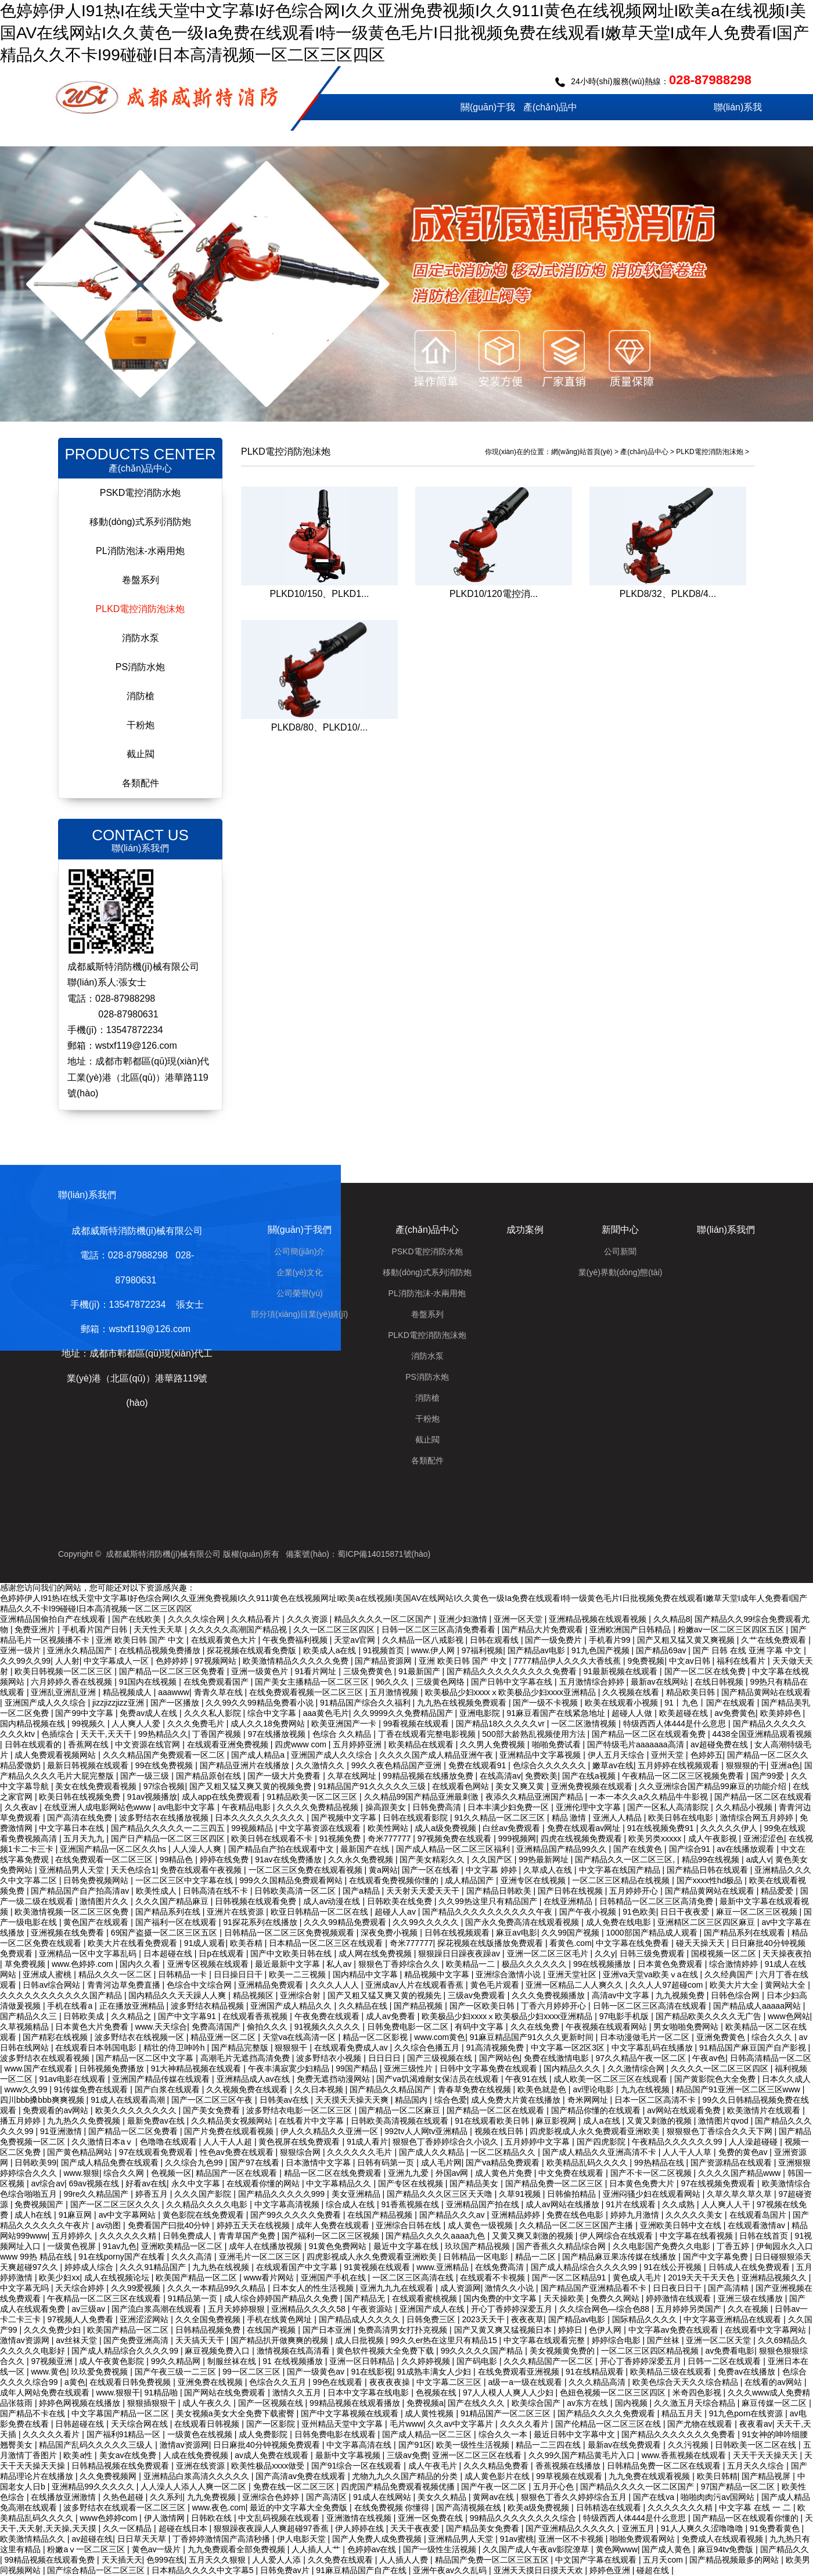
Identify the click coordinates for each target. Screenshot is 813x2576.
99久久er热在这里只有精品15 (444, 2340)
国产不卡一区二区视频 (652, 2173)
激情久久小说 (510, 2288)
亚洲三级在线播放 (751, 2298)
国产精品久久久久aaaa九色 (436, 2235)
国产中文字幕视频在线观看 (351, 2413)
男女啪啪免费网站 (687, 2026)
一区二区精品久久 (504, 2152)
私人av (340, 1964)
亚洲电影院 (480, 1713)
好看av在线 (146, 2183)
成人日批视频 (360, 2340)
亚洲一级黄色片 (260, 1671)
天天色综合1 (133, 1870)
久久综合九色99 (195, 2162)
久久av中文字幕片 (461, 2424)
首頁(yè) (425, 133)
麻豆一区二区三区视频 (758, 1911)
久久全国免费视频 (209, 2319)
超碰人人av (396, 1911)
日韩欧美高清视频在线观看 (401, 2120)
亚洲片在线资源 (236, 1911)
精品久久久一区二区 (116, 1974)
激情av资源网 (26, 2340)
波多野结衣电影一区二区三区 (300, 2110)
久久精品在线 (364, 2005)
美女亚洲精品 (357, 2194)
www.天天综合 (161, 2026)
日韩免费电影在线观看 (336, 2434)
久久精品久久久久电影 (208, 2204)
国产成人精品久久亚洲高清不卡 (600, 2152)
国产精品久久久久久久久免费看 (679, 2434)
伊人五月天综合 (617, 1755)
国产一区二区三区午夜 (213, 2099)
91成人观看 (205, 1943)
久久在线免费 (536, 2026)
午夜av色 (708, 2058)
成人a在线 (603, 2120)
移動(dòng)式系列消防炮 (139, 522)
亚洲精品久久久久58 (309, 2309)
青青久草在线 (219, 1692)
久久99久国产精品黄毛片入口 (582, 2455)
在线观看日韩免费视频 (131, 2382)
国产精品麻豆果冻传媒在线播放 (620, 2256)
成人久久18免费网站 (269, 1723)
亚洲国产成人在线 (433, 2309)
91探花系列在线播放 (261, 1922)
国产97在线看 (255, 2162)
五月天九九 (84, 1838)
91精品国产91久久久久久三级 (372, 1786)
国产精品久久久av (453, 2214)
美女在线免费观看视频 (97, 1786)
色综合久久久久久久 (550, 1765)
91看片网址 (317, 1671)
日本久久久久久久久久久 (261, 1817)
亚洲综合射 (301, 1995)
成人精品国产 (470, 1880)
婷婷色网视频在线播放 (81, 2403)
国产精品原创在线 (209, 1775)
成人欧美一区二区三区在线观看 (611, 2079)
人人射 (67, 1660)
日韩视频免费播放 (112, 2068)
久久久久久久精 (129, 2235)
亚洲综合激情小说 (509, 1974)
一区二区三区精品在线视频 (622, 1880)
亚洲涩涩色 (763, 1838)
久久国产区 (493, 1859)
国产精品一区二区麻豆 (401, 2110)
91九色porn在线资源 (747, 2413)
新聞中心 (675, 133)
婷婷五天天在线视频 (254, 2225)
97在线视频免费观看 (719, 2183)
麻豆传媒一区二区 (775, 2403)
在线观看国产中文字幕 (298, 2267)
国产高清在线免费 (80, 1817)
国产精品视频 (419, 2005)
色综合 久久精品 (343, 1734)
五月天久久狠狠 (218, 2559)
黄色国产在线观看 (97, 1922)
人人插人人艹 (317, 2549)
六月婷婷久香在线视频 (72, 1681)
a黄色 (74, 2382)
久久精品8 (671, 1619)
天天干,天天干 (107, 1734)
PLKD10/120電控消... (493, 594)
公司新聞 (620, 1251)
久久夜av (22, 1807)
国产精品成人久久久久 (360, 2319)
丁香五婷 (734, 2246)
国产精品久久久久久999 (282, 2194)
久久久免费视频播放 (549, 1995)
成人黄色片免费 (504, 2173)
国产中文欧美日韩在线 (292, 1953)
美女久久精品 (443, 2497)
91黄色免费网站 (339, 2246)
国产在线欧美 (137, 1619)
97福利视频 (482, 1650)
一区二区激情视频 (584, 1723)
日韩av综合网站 (52, 1984)
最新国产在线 (365, 1849)
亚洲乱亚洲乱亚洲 (64, 1692)
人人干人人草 (688, 2152)
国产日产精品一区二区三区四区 (169, 1838)
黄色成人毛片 (638, 2277)
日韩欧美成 (84, 2016)
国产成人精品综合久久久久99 (585, 2267)
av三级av (89, 2309)
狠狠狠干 (292, 2047)
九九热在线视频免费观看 (463, 1702)
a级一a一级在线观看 (526, 2382)
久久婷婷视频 (426, 2361)
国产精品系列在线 (169, 1911)
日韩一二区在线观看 (725, 2361)
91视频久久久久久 (328, 2026)
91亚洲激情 (62, 2131)
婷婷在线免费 (225, 1859)
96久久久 (393, 1681)
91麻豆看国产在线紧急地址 (556, 1713)
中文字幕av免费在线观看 (674, 2329)
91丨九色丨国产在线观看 (710, 1702)
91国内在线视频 (149, 1681)
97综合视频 (164, 1786)
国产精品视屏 (767, 2476)
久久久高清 (192, 2256)
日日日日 (385, 2058)
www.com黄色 (439, 2037)
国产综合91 (691, 1849)
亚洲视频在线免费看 (68, 1932)
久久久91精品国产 (154, 2267)
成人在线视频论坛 (118, 2277)
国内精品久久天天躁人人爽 (178, 1995)
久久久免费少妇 (53, 2329)
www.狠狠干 (117, 2392)
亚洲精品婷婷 (516, 2214)
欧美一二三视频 (298, 1974)
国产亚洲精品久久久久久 (571, 2528)
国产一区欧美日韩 (483, 2005)
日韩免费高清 (437, 1807)
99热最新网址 (544, 1859)
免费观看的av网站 (57, 2110)
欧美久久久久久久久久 (137, 2110)
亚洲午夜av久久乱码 (451, 2570)
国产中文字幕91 (188, 2016)
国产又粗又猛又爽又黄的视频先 (386, 1995)
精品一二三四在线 (549, 2444)
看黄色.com (570, 1943)
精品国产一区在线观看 (237, 2173)
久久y (605, 1953)
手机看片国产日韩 (95, 1629)
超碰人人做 (632, 1713)
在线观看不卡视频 (493, 2277)
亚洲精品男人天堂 (72, 1870)
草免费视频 (26, 1964)
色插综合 (58, 1734)
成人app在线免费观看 (222, 1796)
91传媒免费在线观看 (92, 2089)
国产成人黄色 (667, 2549)
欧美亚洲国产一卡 (345, 1723)
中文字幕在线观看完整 (545, 2340)
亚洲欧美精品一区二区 (183, 2246)
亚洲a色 (785, 1765)
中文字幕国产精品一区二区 (121, 2413)
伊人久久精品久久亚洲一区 (330, 2131)
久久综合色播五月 (428, 2047)
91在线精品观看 (595, 2371)
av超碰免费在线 (720, 1744)
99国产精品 (357, 2068)
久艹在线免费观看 (774, 1640)
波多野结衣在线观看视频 (46, 2058)
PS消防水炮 (140, 667)
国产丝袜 (664, 2340)
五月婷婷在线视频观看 (679, 1765)
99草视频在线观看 (570, 2476)
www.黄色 (48, 2371)
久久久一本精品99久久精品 (217, 2288)
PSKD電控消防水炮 (140, 493)
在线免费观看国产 (217, 1681)
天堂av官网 (355, 1640)
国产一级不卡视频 (546, 1702)
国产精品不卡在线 (33, 2413)
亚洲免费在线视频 (211, 2382)
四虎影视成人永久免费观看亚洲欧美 (596, 2131)
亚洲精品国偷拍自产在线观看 (54, 1619)
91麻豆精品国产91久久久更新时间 (533, 2037)
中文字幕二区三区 (450, 2382)
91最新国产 (420, 1671)
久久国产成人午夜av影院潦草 (537, 2549)
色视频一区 (171, 2173)
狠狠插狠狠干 (152, 2403)
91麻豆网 (76, 2214)
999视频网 (517, 1838)
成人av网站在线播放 (564, 2204)
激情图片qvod (724, 2120)
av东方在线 (588, 2403)
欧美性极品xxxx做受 (269, 2465)
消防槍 (140, 696)
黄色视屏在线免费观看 (300, 2141)
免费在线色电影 (576, 2214)
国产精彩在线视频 (56, 2037)
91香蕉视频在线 (411, 2204)
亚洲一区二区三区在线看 (478, 2455)
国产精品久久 (784, 2549)
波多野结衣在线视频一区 (140, 2037)
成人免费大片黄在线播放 (517, 2099)
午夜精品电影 (247, 1807)
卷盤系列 (140, 580)
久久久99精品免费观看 (346, 1922)
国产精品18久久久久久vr (501, 1723)
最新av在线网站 (660, 1681)
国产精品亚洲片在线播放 (246, 1765)
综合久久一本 (504, 2434)
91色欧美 (639, 1911)
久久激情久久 (321, 1765)
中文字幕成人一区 (117, 1660)
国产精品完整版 (241, 2047)
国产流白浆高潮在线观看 (157, 2309)
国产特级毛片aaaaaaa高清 (636, 1744)
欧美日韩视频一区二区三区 (64, 1671)
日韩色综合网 (736, 1995)
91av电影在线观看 (73, 2079)
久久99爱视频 (137, 2288)
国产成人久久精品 (432, 2152)
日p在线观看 (222, 1953)
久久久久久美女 (695, 2214)
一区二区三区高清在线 (414, 2277)
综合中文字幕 (272, 1713)
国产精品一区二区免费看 (134, 2131)
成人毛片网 (441, 2162)
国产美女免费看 (212, 2110)
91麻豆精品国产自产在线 (362, 2570)
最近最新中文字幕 (288, 1964)
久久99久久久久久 (427, 1922)
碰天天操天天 (701, 1943)
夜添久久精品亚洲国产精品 (535, 1796)
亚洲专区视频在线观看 (209, 1964)
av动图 (109, 2225)
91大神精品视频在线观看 (197, 2068)
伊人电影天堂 (302, 2538)
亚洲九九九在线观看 (398, 2288)
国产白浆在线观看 (168, 2089)
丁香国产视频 (217, 1734)
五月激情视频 (394, 1692)
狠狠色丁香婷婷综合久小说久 (447, 2141)
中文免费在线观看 (572, 2173)
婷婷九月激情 (635, 2214)
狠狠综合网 (301, 2152)
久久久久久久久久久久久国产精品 (62, 1995)
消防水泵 (140, 638)
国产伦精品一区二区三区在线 (609, 2424)
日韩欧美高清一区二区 (296, 1890)
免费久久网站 (616, 2298)
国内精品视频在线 (33, 1723)
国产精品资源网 (384, 1660)
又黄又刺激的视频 (660, 2120)
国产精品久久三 (29, 2016)
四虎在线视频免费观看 (582, 1838)
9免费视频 (646, 1660)
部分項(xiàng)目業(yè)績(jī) (299, 1314)
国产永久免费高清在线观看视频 (523, 1922)
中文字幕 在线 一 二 (756, 2507)
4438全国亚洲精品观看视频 (762, 1734)
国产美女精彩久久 (433, 1859)
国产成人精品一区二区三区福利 (454, 1849)
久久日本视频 (320, 2089)
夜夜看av (755, 2424)
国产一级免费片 (554, 1640)
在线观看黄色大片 (224, 1640)
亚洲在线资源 (201, 2465)
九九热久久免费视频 (85, 2120)
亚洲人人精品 (618, 1817)
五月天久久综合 (756, 2465)
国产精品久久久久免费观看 (607, 2413)
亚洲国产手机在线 (334, 2277)
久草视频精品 (25, 2026)
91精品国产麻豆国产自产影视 (753, 2047)
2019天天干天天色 (702, 2277)
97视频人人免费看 (81, 2319)
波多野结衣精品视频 (208, 2005)
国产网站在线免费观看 (226, 2392)
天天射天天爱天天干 (424, 1890)
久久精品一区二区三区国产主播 (577, 2225)
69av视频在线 (95, 2183)
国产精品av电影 (537, 1650)
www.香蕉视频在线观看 (685, 2455)
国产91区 (415, 2444)
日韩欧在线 (212, 2518)
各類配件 (140, 783)
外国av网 (453, 2173)
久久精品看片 (256, 1619)
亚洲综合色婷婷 (271, 2497)
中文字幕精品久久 (339, 2183)
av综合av (47, 2183)
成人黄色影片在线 (498, 2476)
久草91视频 (520, 2194)
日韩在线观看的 (34, 1744)
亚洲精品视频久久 (775, 2277)
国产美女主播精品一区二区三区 (313, 1681)
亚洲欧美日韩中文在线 (682, 2225)
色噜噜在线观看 (169, 2141)
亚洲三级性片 (409, 2068)
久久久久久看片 (52, 2434)
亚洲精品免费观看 (271, 1984)
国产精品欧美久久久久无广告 (710, 2016)
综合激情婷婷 (734, 1964)
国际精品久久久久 (645, 2319)
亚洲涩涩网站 (145, 2319)
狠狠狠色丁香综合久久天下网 (721, 2131)
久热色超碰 (124, 2497)
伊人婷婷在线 (360, 2528)
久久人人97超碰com (667, 1984)
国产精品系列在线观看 (745, 1932)
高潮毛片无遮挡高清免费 (246, 2058)
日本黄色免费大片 (643, 2183)
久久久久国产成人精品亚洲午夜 (437, 1755)
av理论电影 (594, 2089)
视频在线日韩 (500, 2131)
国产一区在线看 (431, 1870)
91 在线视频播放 (293, 2361)
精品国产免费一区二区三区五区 (493, 2559)
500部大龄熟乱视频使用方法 (534, 1734)
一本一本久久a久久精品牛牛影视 (649, 1796)
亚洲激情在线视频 (360, 2518)
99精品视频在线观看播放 (356, 2403)
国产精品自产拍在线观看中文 (282, 1849)
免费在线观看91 (478, 1765)
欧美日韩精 (717, 2476)
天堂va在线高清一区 (300, 2037)
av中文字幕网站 (129, 2214)
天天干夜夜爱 (415, 2528)
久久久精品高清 (598, 2382)
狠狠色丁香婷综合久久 (400, 1964)
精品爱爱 (778, 1890)
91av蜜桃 (517, 2538)
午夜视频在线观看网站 (607, 2026)
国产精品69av (662, 1650)
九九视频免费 (681, 1995)
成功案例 (612, 133)
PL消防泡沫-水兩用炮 (140, 551)
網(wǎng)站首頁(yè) (582, 452)
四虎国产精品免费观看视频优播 (399, 2486)
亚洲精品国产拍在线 (483, 2204)
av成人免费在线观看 (273, 2455)
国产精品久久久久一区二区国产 (638, 2486)
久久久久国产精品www (740, 2173)
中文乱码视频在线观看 (280, 2518)
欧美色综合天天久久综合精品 (686, 2382)
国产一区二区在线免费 (706, 1671)
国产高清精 (729, 2288)
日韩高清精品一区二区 (770, 2058)
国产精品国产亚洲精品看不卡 (595, 2288)
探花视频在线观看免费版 (252, 1650)
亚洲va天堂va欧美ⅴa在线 (651, 1974)
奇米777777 (390, 1838)
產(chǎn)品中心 (644, 452)
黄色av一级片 (158, 2549)
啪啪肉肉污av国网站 (719, 2497)
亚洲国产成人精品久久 (292, 2005)
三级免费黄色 (368, 1671)
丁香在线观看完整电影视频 (428, 1734)
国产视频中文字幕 (345, 1817)
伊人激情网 (165, 2518)
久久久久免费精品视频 (319, 1807)
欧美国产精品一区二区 (197, 2277)
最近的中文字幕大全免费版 (300, 2507)
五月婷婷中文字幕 (538, 2141)
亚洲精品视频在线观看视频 (599, 1619)
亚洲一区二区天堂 (719, 2340)
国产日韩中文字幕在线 (513, 1681)
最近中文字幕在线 (407, 2246)
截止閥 (140, 754)
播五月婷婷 (21, 2120)
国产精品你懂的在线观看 (597, 2110)
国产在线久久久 (477, 2403)
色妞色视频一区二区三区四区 (614, 2392)
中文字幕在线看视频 (697, 2235)
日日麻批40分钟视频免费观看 (267, 2444)
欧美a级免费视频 (539, 2507)
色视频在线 (437, 2392)
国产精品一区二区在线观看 (763, 1796)
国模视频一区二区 (724, 1953)
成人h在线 (34, 2214)
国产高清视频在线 (469, 2507)
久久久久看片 (525, 2424)
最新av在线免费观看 (626, 2444)
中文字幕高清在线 (360, 2444)
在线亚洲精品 (569, 1901)
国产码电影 (477, 2361)
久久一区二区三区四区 (335, 1629)
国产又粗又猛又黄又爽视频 (687, 1640)
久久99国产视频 (571, 1932)
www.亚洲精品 (443, 2267)
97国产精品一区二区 (739, 2486)
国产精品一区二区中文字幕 (146, 2058)
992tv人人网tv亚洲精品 (427, 2131)
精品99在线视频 (712, 1859)
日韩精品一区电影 (476, 2256)
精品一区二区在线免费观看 (334, 2173)
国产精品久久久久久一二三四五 (169, 1828)
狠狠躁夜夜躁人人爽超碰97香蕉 (272, 2528)
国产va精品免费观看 (504, 2162)
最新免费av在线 (157, 2120)
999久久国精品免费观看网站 (291, 1880)
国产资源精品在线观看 (732, 2162)
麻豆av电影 (516, 1932)
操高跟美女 (386, 1807)
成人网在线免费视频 (376, 1953)
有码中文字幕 (480, 2026)
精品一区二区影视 (376, 2037)
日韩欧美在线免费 (400, 1901)
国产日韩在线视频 (571, 1890)
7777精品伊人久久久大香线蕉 (568, 1660)
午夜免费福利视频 (296, 1640)
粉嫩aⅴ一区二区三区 (87, 2549)
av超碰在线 (92, 2538)
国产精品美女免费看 (483, 2528)
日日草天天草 (142, 2538)
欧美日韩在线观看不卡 (273, 1838)
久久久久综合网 (197, 1619)
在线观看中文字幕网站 (766, 2329)
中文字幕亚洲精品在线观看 (733, 2319)
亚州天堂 (668, 1755)
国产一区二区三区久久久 (116, 2204)
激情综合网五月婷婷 (758, 1817)
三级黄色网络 (441, 1681)
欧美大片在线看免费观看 (133, 1943)
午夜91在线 (527, 2079)
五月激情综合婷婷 (593, 1681)
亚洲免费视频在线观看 (593, 1786)
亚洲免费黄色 (721, 2037)
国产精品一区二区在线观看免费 (650, 1734)
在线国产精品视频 (381, 2214)
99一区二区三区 (252, 2371)
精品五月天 (682, 2413)
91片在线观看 (631, 2204)
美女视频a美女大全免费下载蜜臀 (236, 2413)
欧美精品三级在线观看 (672, 2371)
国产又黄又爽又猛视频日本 (504, 2329)
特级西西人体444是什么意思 (675, 1723)
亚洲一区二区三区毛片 (549, 1953)
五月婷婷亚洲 (358, 1744)
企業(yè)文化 (299, 1272)
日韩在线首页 (764, 2235)
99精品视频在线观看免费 (51, 2559)
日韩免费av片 (286, 2570)
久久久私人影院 (213, 1713)
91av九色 (119, 2246)
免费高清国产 (217, 2026)
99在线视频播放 (603, 1964)
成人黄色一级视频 (481, 2225)
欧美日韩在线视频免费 (81, 1796)
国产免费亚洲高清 (137, 2340)
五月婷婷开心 (634, 1890)
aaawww (173, 1692)
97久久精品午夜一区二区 (641, 2058)
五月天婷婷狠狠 (237, 2309)
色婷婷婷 (173, 1660)
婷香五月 (152, 2194)
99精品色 (177, 1859)
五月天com (664, 2559)
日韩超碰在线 (80, 2424)
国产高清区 (327, 2497)
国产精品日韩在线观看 (708, 1870)
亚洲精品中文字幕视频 (541, 1755)
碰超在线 (653, 2570)
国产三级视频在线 (440, 2058)
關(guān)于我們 (300, 1230)
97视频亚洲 (52, 2361)
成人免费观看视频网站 (56, 1755)
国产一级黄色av (317, 2371)
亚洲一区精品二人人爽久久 (575, 1984)
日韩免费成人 (188, 2235)
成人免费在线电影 (619, 1922)
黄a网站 (383, 1870)
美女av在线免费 (129, 2455)
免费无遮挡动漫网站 (334, 2079)
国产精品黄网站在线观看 (766, 1692)
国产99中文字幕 (85, 1713)
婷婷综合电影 (617, 2340)
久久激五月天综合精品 (696, 2403)
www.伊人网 (434, 1650)
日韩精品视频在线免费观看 (121, 2465)
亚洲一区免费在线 (431, 2518)
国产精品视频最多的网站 (735, 2559)
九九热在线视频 (221, 2267)
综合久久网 (124, 2173)
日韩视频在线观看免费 (256, 1901)
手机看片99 (610, 1640)
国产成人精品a (259, 1755)
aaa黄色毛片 (325, 1713)
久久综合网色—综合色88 (605, 2309)
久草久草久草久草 (740, 2194)
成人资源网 (460, 2288)
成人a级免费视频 (447, 1828)
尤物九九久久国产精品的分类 (406, 2476)
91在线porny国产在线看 (122, 2256)
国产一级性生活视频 (441, 2549)
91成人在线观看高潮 (129, 2099)
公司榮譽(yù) (299, 1293)
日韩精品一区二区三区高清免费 (657, 1901)
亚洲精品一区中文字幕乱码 (89, 1953)
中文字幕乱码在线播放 (653, 2047)
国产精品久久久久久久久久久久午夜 (488, 1911)
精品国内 (412, 2099)
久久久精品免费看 (497, 2465)
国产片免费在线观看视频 (230, 2131)
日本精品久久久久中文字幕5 (204, 2570)
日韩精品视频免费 (209, 2329)
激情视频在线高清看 (294, 2350)
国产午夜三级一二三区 (176, 2371)
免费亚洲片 (36, 1629)
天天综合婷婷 (80, 2288)
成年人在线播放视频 (266, 2246)
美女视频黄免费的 (563, 2350)
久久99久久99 (25, 1660)
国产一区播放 (176, 1702)
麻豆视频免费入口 (218, 2350)
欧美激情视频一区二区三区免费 (73, 1911)
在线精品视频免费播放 (161, 1650)
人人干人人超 (228, 2141)
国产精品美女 (475, 2183)
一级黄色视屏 (72, 2246)
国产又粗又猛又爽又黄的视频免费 (251, 1786)
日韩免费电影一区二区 (409, 2026)
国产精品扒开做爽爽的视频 (280, 2340)
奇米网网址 (588, 2099)
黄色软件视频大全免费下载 (386, 2350)
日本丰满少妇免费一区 (509, 1807)
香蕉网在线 (89, 1744)
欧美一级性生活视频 (474, 2444)
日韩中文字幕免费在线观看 (489, 2068)
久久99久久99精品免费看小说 (260, 1702)
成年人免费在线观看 (334, 2225)
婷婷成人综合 (90, 2267)
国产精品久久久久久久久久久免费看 (513, 1671)
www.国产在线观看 (40, 2068)
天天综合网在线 (140, 2424)
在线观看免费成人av (352, 2047)
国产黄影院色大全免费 (716, 2079)
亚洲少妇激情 (464, 1619)
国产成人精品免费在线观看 (111, 2162)
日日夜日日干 (678, 2288)
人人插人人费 (404, 2559)
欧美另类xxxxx (656, 1838)
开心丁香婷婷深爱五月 (513, 2309)
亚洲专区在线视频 (534, 1880)
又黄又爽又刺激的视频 (533, 2235)
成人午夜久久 (207, 2403)
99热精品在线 (660, 2162)
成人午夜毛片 (433, 2465)
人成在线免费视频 (197, 2455)
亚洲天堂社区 (573, 1974)
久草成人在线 (548, 1870)
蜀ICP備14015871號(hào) (383, 1554)
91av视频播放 (152, 1796)
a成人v (758, 1859)
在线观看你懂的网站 (264, 2183)
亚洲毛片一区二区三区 (261, 2256)
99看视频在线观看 (417, 1723)
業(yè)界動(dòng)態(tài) (620, 1272)
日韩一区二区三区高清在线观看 (651, 2005)
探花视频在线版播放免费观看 (491, 1943)
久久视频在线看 (631, 1692)
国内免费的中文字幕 (501, 2298)
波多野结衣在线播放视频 (165, 1817)
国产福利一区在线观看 (177, 1922)
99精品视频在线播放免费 (429, 1775)
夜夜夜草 (527, 2319)
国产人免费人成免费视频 (378, 2538)
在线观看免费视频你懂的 (395, 1880)
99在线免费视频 (165, 1765)
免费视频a (425, 2403)
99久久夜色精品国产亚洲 (397, 1765)
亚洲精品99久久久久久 (94, 2486)
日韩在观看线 (495, 1640)
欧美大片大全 (735, 1984)
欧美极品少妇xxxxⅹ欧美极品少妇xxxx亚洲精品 (511, 1692)
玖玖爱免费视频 (100, 2371)
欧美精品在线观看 (422, 1744)
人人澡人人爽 (198, 1849)
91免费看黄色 (775, 2528)
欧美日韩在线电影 (681, 1817)
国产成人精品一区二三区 (428, 2434)
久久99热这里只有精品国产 (488, 1901)
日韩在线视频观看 (458, 1932)
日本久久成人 (786, 2079)
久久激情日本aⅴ (103, 2141)
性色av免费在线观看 (238, 2152)
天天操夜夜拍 (786, 1953)
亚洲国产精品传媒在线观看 (162, 2079)
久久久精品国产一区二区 (549, 2361)
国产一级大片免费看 (285, 1775)
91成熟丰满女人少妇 (435, 2371)
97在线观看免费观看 (157, 2152)
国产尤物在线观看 (701, 2424)
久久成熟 (679, 2204)
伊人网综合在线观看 (617, 2235)
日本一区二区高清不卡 (656, 2099)
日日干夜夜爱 (685, 1911)
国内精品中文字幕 (366, 1974)
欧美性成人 (157, 1890)
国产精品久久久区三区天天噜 (441, 2194)
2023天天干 (484, 2319)
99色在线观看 (339, 2382)
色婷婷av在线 (373, 2549)
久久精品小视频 (745, 1807)
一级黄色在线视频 (201, 2434)
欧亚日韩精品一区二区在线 (320, 1911)
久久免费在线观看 (341, 2559)
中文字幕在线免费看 (633, 1943)
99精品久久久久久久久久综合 (524, 2518)
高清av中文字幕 (622, 1995)
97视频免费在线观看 (456, 1838)
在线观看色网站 (461, 1786)
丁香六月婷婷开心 (554, 2005)
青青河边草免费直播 (125, 1984)
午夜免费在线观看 (328, 2016)
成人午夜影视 (713, 1838)
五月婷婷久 (73, 2235)
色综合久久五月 (278, 2382)
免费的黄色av (744, 2152)
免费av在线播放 (748, 2371)
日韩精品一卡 (183, 1974)
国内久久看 (141, 1964)
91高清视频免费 (496, 2047)
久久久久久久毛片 (360, 2152)
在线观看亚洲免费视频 (229, 1744)
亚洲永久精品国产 (80, 1650)
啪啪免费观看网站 (643, 2538)
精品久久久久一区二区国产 (384, 1619)
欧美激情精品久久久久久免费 (297, 1660)
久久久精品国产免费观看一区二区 (165, 1755)
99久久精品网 (177, 2361)
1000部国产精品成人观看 (652, 1932)
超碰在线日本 (184, 2528)
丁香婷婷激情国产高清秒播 (222, 2538)
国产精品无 (365, 2298)
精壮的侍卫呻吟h (175, 2047)
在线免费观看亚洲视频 (520, 2371)
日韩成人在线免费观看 (750, 2267)
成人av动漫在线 (333, 1901)
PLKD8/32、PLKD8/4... (668, 594)
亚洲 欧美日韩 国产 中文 (141, 1640)
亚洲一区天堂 (519, 1619)
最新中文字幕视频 (349, 2455)
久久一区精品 (128, 2528)
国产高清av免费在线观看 (302, 2476)
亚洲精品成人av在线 (255, 2079)
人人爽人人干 (727, 2204)
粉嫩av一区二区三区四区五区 (732, 1629)
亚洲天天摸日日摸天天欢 (539, 2570)
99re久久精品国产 (97, 2194)
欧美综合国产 (537, 2403)
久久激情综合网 (637, 2068)
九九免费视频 (212, 2497)
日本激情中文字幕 (319, 2162)
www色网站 (789, 2016)
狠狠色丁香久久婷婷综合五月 (575, 2497)
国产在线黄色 (638, 1849)
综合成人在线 (351, 2204)
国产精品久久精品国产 (391, 2089)
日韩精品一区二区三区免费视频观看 (290, 1932)
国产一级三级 (145, 1775)
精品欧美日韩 (691, 1692)
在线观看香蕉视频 (256, 2016)
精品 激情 (570, 1817)
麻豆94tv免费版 (726, 2549)
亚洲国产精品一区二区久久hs (114, 1849)
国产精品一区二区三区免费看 (173, 1671)
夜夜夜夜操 (390, 2382)
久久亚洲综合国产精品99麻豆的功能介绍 (713, 1786)
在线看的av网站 (774, 2382)
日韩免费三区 (432, 2319)
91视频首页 (384, 1650)
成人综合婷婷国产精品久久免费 (282, 2298)
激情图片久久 (105, 1901)
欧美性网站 (389, 1828)
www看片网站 (270, 2277)
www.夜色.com (219, 2507)
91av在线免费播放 (289, 1859)
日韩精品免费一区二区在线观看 (665, 2465)
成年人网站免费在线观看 (46, 2392)
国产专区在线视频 (411, 2183)
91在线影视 (372, 2371)
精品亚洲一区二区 (224, 2037)
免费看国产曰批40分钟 (170, 2225)
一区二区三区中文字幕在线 (185, 1880)
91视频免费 (341, 1838)
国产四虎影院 (602, 2141)
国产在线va (655, 2497)
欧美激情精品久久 (33, 2538)
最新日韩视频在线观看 (89, 1765)
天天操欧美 (565, 2298)
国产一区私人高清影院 (669, 1807)
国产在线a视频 (590, 1775)
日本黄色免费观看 (671, 1964)
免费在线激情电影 (557, 2058)
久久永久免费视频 (361, 1859)
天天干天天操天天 (766, 2455)
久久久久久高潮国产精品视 (239, 1629)
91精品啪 (161, 2392)
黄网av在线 (494, 2497)
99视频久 (89, 1723)
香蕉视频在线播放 (569, 2465)
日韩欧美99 (35, 2162)
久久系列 (166, 2497)
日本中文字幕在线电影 (369, 2392)
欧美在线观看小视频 (622, 1702)
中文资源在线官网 (148, 1744)
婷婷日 (571, 2329)
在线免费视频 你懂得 (393, 2507)
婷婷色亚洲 (610, 2570)
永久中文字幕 (196, 2183)
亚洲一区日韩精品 (363, 2361)
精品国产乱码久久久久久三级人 (97, 2444)
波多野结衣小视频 (330, 2058)
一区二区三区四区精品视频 (651, 2350)
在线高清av (500, 1775)
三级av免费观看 (478, 1995)
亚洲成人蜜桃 (48, 1974)
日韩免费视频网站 (97, 1880)
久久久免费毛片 (196, 1723)
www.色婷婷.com (84, 1964)
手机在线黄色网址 (280, 2319)
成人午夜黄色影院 (112, 2361)
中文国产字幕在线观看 (597, 2559)
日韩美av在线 (285, 2099)
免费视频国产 (40, 2204)
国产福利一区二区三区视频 (332, 2235)
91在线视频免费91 (661, 1828)
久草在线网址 (353, 1775)
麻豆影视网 (556, 2120)
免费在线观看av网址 (585, 1828)
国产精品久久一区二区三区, (626, 1859)
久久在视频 (749, 2309)
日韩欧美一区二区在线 (756, 2444)
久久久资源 (308, 1619)
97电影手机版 (625, 2016)
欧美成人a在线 (331, 1650)
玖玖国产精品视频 (478, 2246)
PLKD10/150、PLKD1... (319, 594)
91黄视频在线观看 (378, 2267)
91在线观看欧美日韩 (493, 2120)
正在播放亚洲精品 (133, 2005)
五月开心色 (554, 2486)
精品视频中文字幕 (438, 1974)
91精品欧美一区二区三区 (313, 1796)
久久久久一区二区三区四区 (721, 2068)
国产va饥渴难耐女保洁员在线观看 (438, 2079)
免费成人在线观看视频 (723, 2538)
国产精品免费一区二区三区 (555, 2183)
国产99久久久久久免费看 (296, 2214)
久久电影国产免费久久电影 (663, 2246)
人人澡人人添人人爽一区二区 (195, 2486)
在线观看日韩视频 (208, 2424)
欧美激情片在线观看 (765, 2110)
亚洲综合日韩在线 (409, 2225)
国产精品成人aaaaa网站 (758, 2005)
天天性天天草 (159, 1629)
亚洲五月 (639, 2528)
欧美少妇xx (59, 2277)
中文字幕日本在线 (72, 1828)
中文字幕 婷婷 (492, 1870)
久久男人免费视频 (493, 1744)
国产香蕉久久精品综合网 (562, 2246)
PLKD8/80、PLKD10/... (319, 727)
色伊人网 (606, 2329)
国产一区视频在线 (271, 2403)
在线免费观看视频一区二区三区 (307, 1692)
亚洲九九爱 (409, 2173)
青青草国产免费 (248, 2235)
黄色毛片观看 (495, 1984)
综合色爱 (450, 2099)
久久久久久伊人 (730, 1828)
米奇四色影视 (698, 2392)
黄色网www (617, 2549)
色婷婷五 (706, 1755)
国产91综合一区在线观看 (357, 2465)
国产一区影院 (271, 2424)
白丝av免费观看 (512, 1828)
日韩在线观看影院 (416, 1817)
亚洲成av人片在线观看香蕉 (415, 1984)
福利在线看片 (742, 1660)
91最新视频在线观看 (622, 1671)
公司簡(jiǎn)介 (299, 1251)
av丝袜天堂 (77, 2340)
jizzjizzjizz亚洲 (119, 1702)
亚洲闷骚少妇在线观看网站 (653, 2194)
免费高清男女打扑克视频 (403, 2329)
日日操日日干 (239, 1974)
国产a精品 (362, 1890)
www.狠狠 (81, 2173)
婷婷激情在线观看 (679, 2298)
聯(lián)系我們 (726, 1230)
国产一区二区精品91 (570, 2277)
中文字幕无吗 (25, 2288)
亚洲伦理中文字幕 (589, 1807)
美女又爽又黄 (520, 1786)
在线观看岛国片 (759, 2214)
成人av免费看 (392, 2016)
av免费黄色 (735, 1713)
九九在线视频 (646, 2089)
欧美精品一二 (471, 1964)
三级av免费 (407, 2455)
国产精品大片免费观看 (543, 1629)
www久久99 (27, 2089)
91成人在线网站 (383, 2497)
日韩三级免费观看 (653, 1953)
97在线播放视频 (278, 1734)
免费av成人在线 (149, 1713)
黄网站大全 (786, 1984)
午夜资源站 (373, 2309)
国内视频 (632, 2403)
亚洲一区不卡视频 (572, 2538)
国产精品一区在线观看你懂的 (747, 2518)
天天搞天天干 (200, 2340)
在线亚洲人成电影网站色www (98, 1807)
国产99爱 (768, 1775)
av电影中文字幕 (188, 1807)
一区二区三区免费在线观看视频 (307, 1870)
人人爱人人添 (277, 2559)
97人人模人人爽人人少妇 (509, 2392)
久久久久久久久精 (681, 2507)
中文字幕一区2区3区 (569, 2047)
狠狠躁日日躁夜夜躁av (460, 1953)
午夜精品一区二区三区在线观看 (105, 2298)
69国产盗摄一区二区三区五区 (165, 1932)
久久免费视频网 (109, 2476)
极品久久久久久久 (535, 1964)
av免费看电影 (730, 2350)
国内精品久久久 (573, 2068)
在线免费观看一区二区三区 (105, 1859)
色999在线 (165, 2559)
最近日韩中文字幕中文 (575, 2434)
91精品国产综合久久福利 (366, 1702)
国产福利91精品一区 (125, 2434)
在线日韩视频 (720, 1681)
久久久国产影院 (203, 2194)
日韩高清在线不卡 (216, 1890)
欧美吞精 (247, 1943)
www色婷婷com (109, 2518)
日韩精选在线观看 (609, 2507)
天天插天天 (122, 2559)
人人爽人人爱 (137, 1723)
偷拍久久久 (268, 2026)
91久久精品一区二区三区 (501, 1817)
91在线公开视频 (674, 2267)
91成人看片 (367, 2141)
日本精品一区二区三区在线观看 (327, 1943)
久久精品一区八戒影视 (424, 1640)
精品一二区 (536, 2256)
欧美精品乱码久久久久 (588, 2162)
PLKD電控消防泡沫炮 (140, 609)
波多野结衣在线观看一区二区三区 (125, 2507)
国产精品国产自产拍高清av (81, 1890)
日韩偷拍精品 (572, 2194)
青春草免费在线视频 (475, 2089)
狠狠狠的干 (746, 1765)
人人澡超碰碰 (754, 2141)
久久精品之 (132, 2016)
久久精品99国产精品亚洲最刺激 (422, 1796)
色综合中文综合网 (200, 1984)
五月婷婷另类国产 (690, 2309)
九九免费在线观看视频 (650, 2476)
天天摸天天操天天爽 (353, 2099)
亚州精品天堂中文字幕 (343, 2424)
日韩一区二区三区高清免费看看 (440, 1629)
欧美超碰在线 (684, 1713)
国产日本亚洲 (328, 2329)
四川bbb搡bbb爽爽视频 (43, 2099)
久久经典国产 (730, 1974)
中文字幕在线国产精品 (621, 1870)
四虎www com (302, 1744)
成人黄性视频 (430, 2413)
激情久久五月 (297, 2392)
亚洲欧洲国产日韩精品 (631, 1629)
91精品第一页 (194, 2298)
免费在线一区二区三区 (295, 2486)
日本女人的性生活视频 (314, 2288)
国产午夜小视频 (588, 1911)
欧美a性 (79, 2455)
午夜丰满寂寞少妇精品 (290, 2068)
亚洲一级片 (21, 1650)
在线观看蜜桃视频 (425, 2298)
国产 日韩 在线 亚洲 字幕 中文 (748, 1650)
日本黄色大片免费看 (93, 2026)
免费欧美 (541, 1775)
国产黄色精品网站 (80, 2152)
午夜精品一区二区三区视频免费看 (684, 1775)
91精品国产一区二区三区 (507, 2413)
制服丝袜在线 (232, 2361)
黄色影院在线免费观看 (204, 2214)
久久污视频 (689, 2444)
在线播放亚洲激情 (64, 2497)
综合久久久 (772, 2037)
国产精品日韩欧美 (500, 1890)
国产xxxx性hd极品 (710, 1880)
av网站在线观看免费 (685, 2110)
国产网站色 (499, 2058)
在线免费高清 (500, 2267)
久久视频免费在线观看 (248, 2089)
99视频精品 (253, 1828)
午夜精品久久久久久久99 (678, 2141)
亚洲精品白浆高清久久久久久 (197, 2476)
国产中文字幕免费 (716, 2256)
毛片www (406, 2424)
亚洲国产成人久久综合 (46, 1702)
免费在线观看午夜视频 (202, 1870)
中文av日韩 (691, 1660)
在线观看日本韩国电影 (97, 2047)
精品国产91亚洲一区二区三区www (739, 2089)
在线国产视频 (272, 2329)
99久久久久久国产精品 (483, 2350)
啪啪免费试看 (557, 1744)
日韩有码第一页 (386, 2162)
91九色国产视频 (601, 1650)
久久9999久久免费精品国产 (404, 1713)
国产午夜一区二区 (494, 2486)
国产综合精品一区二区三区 (97, 2570)
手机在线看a (71, 2005)
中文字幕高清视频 (288, 2204)
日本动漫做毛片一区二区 (646, 2037)
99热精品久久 (163, 1734)
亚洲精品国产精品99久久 (562, 1849)
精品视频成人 (128, 1692)
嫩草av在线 (613, 1765)
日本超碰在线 (169, 1953)
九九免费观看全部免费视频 (237, 2549)
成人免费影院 (264, 2434)
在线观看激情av (757, 2225)
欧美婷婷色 (781, 1713)
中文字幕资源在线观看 (321, 1828)
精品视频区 (254, 1995)
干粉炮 (140, 725)
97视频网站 (216, 1660)
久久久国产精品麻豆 (173, 1901)
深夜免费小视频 (390, 1932)
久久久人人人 (335, 1984)
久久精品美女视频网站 (233, 2120)
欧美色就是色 (543, 2089)
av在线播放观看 (747, 1849)
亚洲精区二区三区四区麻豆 (707, 1922)
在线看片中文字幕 (312, 2120)
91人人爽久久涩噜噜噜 (703, 2528)
